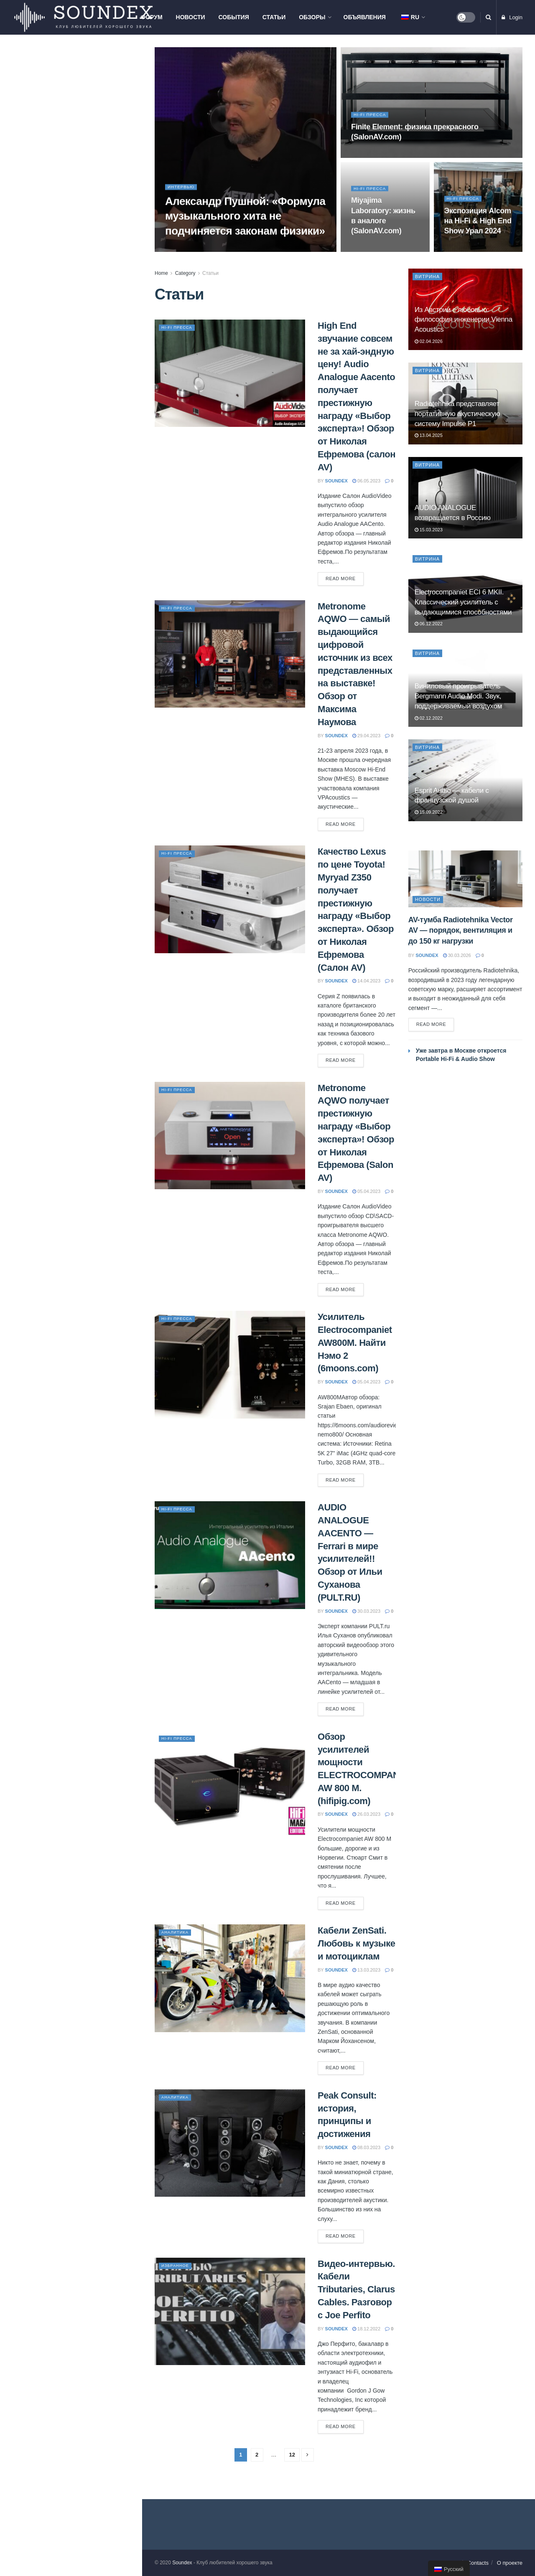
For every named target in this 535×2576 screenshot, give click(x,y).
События (234, 17)
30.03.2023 (366, 1611)
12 (292, 2455)
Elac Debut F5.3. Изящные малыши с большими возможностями (79, 582)
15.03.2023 (429, 529)
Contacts (478, 2563)
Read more (341, 578)
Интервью (182, 188)
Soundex (182, 2563)
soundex (336, 480)
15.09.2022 (429, 812)
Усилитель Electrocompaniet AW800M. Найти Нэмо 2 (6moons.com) (355, 1342)
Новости (190, 17)
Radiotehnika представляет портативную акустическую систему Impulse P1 (457, 414)
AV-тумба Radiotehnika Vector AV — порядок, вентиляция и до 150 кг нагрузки (88, 158)
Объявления (365, 17)
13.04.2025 (429, 435)
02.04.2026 (429, 341)
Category (185, 273)
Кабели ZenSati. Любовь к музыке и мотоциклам (356, 1943)
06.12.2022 (429, 623)
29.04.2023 (366, 735)
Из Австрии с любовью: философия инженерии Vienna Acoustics (85, 111)
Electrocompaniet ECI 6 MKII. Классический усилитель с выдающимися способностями (463, 602)
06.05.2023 (366, 480)
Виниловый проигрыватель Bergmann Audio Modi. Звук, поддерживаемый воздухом (458, 696)
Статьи (274, 17)
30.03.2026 (457, 955)
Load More (71, 626)
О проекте (509, 2563)
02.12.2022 (429, 718)
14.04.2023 (366, 980)
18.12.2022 (366, 2328)
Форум (151, 17)
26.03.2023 (366, 1814)
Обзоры (312, 17)
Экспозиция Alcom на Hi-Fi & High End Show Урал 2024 (478, 223)
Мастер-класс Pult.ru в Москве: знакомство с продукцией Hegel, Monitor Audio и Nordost (87, 205)
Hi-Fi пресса (371, 116)
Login (512, 17)
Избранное (177, 2265)
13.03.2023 (366, 1969)
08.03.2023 (366, 2147)
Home (161, 273)
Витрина (427, 276)
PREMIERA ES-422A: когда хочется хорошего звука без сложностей (81, 388)
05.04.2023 (366, 1191)
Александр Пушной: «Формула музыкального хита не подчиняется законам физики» (245, 218)
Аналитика (177, 1931)
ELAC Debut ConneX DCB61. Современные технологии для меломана (85, 490)
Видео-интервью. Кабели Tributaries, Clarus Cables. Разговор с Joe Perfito (356, 2289)
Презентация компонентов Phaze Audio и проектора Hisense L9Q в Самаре (89, 297)
